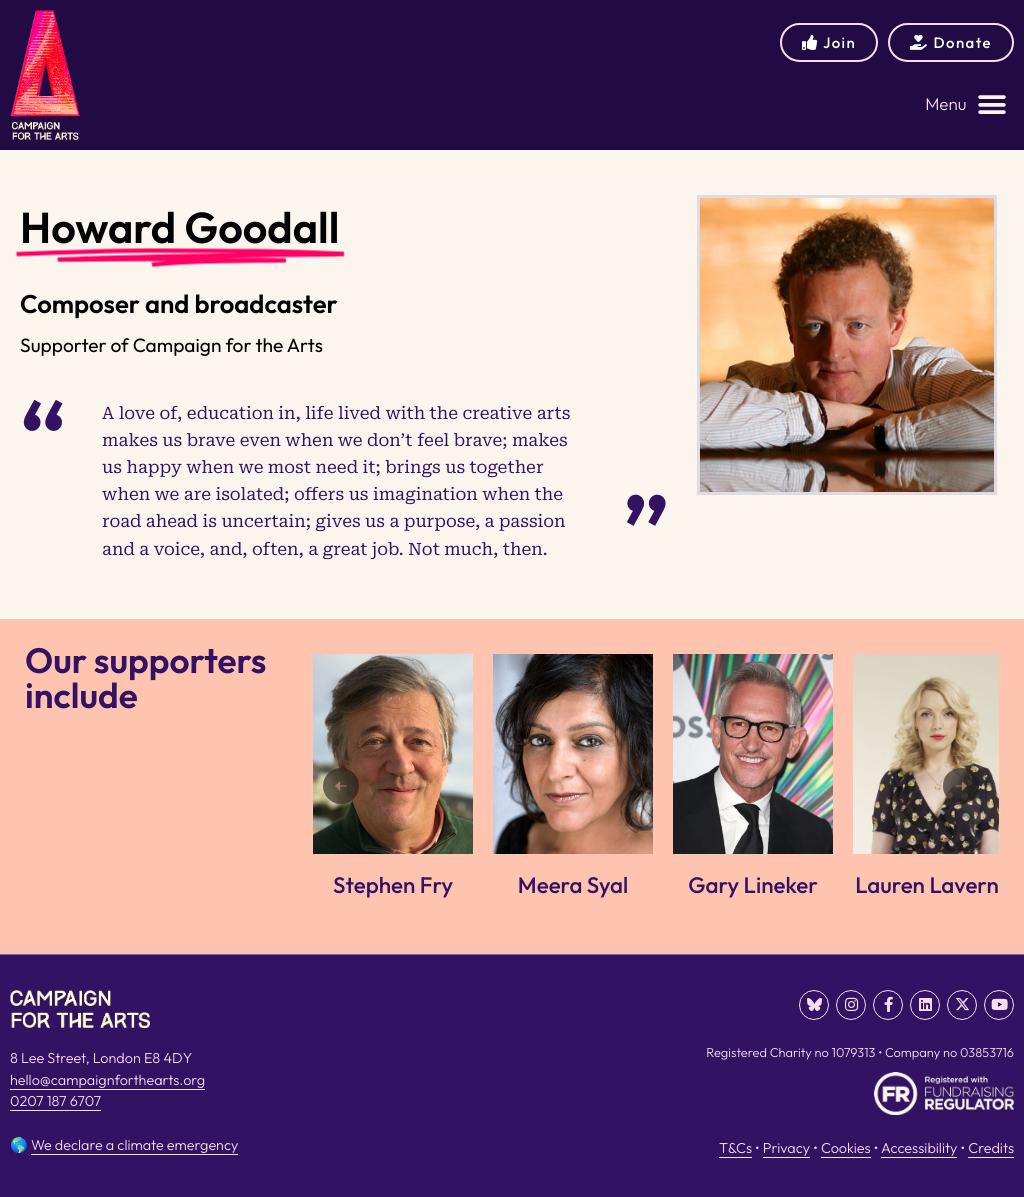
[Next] (961, 786)
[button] (966, 104)
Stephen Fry (393, 885)
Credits (991, 1148)
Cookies (846, 1148)
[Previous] (341, 786)
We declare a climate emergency (134, 1145)
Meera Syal (573, 885)
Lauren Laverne (932, 885)
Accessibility (919, 1148)
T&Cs (735, 1148)
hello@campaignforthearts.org (107, 1080)
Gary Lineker (753, 885)
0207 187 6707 (55, 1101)
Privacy (786, 1148)
